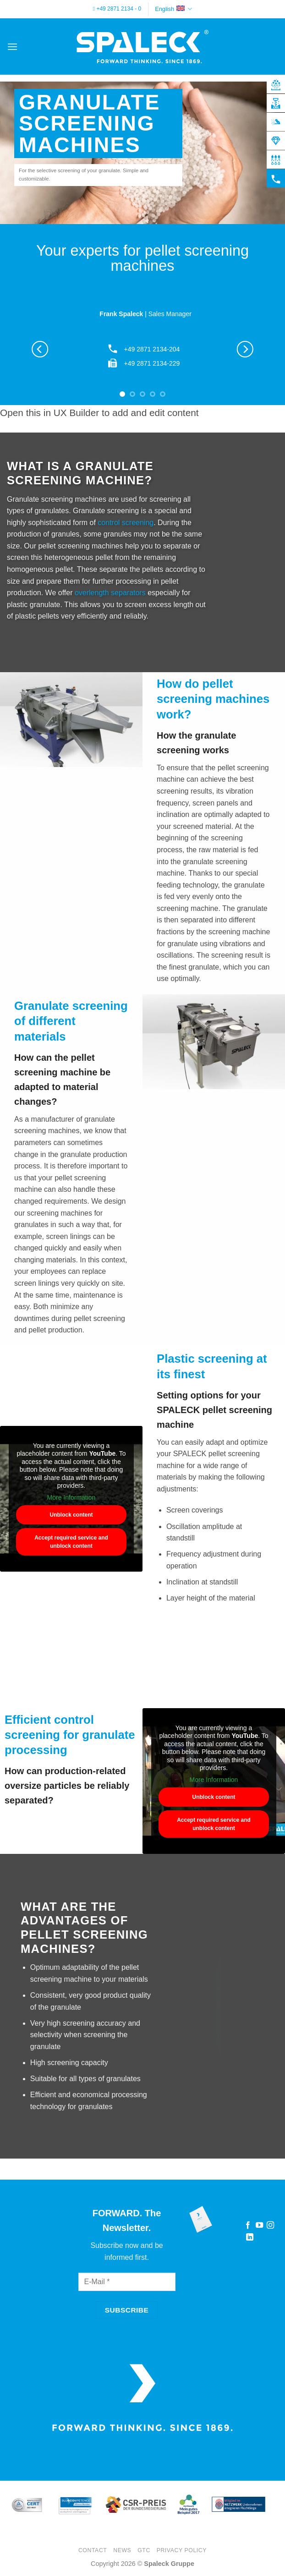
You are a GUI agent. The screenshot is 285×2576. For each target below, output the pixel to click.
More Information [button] (71, 1497)
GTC (143, 2550)
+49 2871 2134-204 (152, 349)
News (122, 2550)
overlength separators (110, 593)
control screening (125, 522)
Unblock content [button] (71, 1515)
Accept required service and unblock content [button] (71, 1542)
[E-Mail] (126, 2282)
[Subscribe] (127, 2310)
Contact (92, 2550)
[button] (12, 46)
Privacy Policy (182, 2550)
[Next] (245, 349)
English (173, 9)
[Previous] (40, 349)
